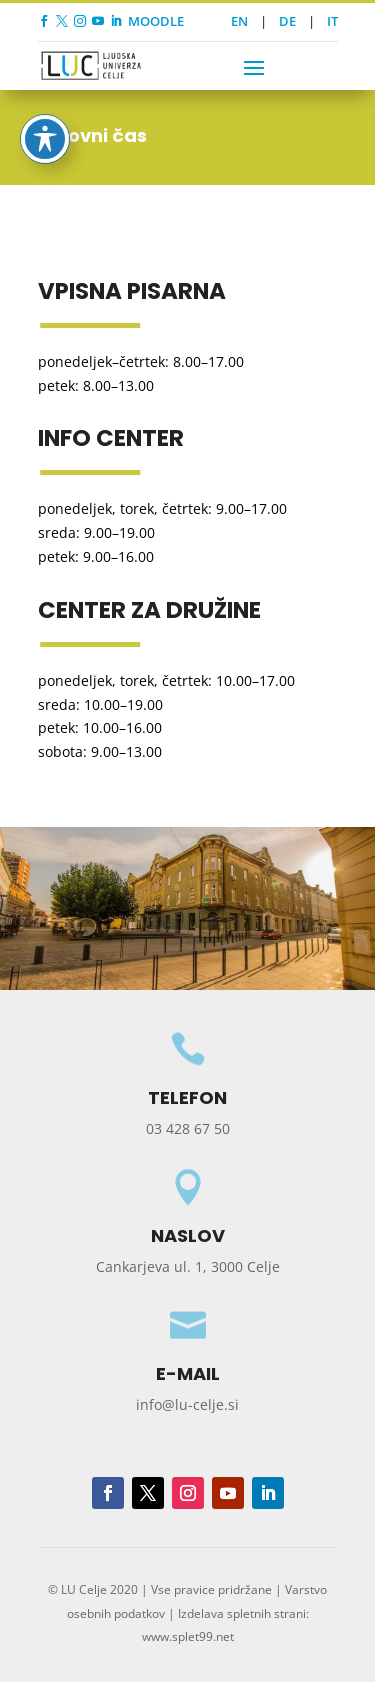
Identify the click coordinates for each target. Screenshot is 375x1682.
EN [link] (239, 21)
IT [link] (332, 21)
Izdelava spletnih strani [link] (242, 1613)
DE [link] (287, 21)
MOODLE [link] (156, 21)
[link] (44, 21)
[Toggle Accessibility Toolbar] (45, 117)
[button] (254, 67)
